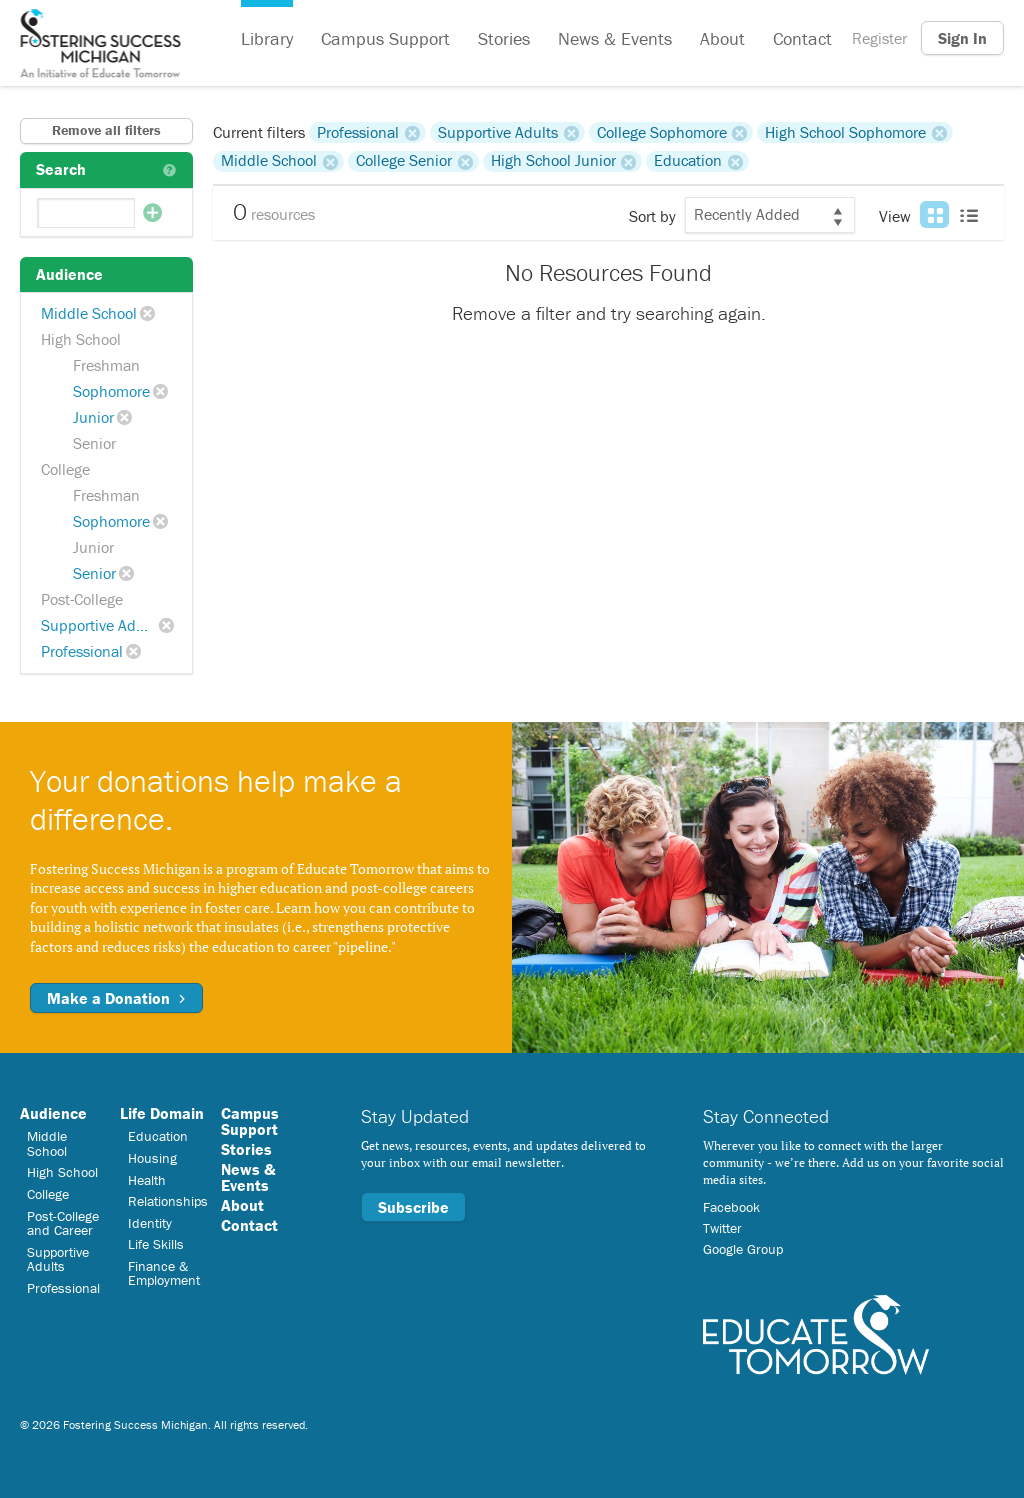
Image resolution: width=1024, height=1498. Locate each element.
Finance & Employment (164, 1273)
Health (147, 1180)
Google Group (743, 1249)
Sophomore (111, 391)
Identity (150, 1223)
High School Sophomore (845, 132)
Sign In (962, 38)
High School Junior (553, 161)
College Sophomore (662, 132)
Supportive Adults (101, 625)
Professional (82, 651)
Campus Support (385, 38)
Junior (93, 417)
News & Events (615, 38)
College (65, 469)
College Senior (404, 161)
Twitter (722, 1228)
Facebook (731, 1207)
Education (688, 161)
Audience (53, 1113)
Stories (504, 38)
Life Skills (156, 1244)
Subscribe (413, 1207)
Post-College (82, 599)
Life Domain (162, 1113)
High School (81, 339)
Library (267, 38)
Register (879, 38)
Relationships (168, 1201)
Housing (152, 1158)
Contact (802, 38)
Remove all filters (106, 130)
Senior (94, 443)
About (722, 38)
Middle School (89, 313)
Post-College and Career (63, 1223)
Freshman (106, 365)
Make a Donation (116, 998)
